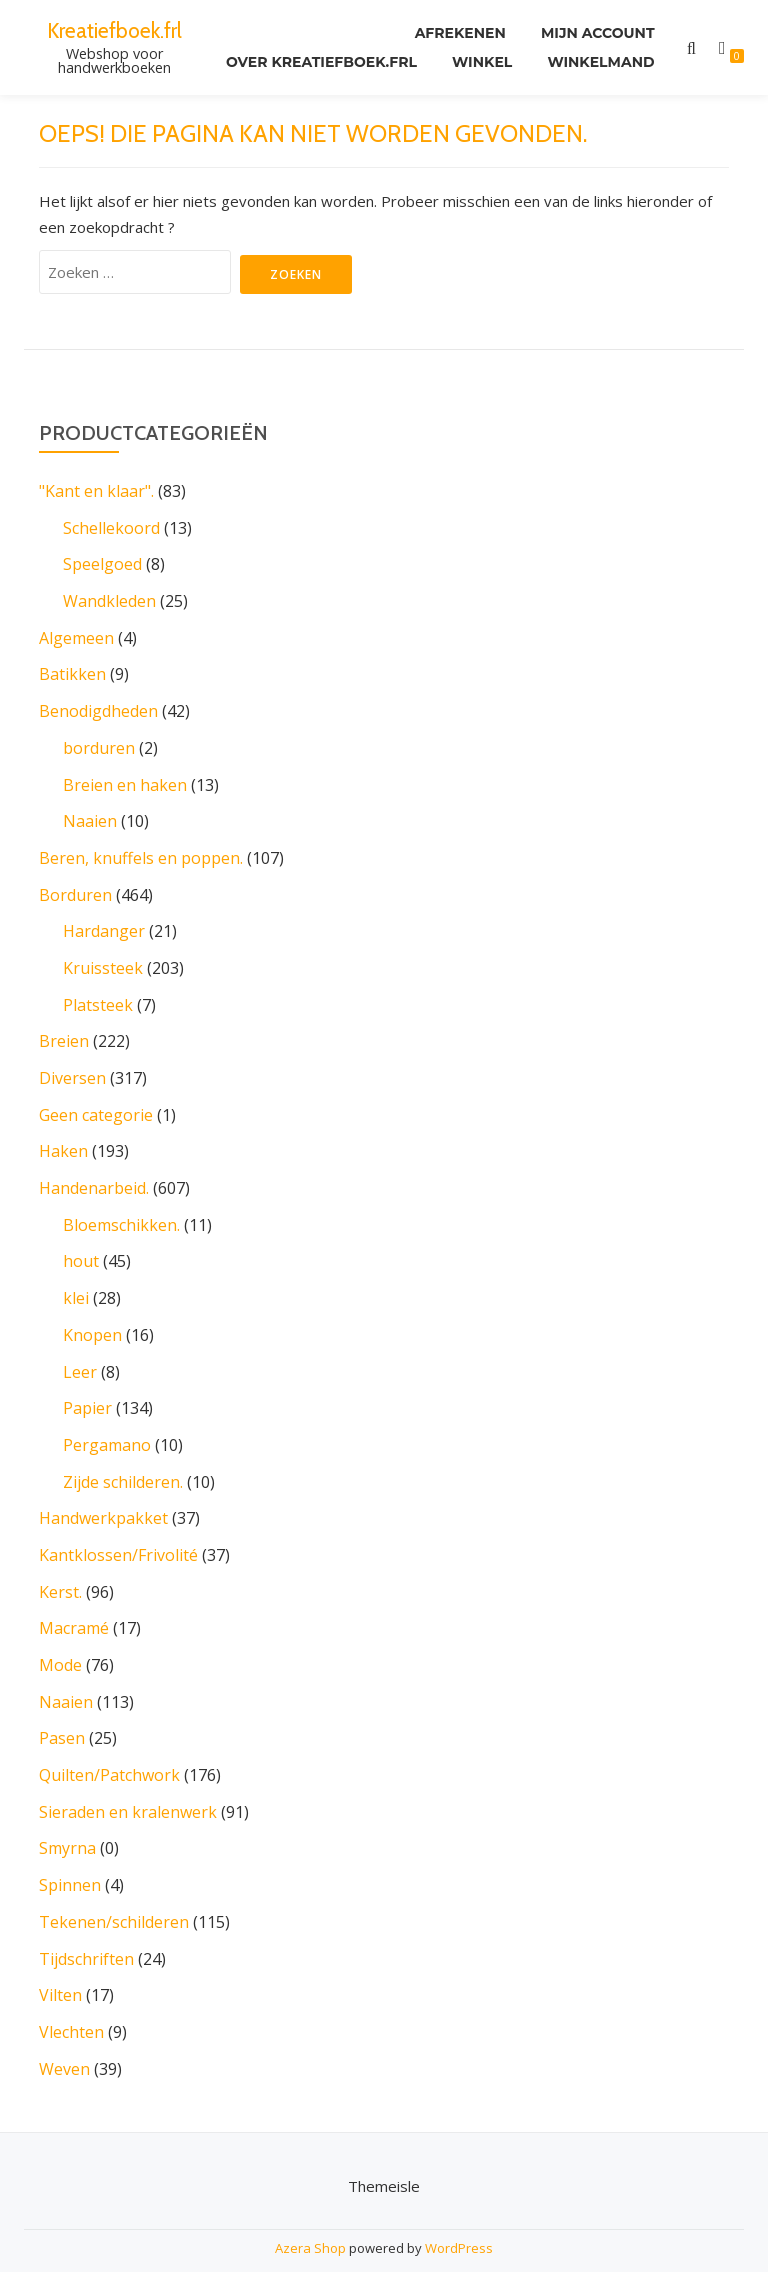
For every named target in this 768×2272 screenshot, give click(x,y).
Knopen (92, 1319)
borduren (99, 743)
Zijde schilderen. (123, 1463)
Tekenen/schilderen (114, 1895)
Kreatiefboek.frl (114, 30)
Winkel (481, 62)
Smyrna (67, 1823)
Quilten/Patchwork (109, 1751)
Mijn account (598, 34)
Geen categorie (96, 1103)
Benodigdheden (98, 707)
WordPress (459, 2218)
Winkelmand (600, 62)
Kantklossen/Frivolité (118, 1535)
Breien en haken (125, 779)
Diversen (72, 1067)
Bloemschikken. (121, 1211)
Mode (60, 1643)
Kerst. (60, 1571)
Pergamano (107, 1427)
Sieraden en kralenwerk (128, 1787)
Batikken (72, 671)
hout (81, 1247)
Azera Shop (310, 2218)
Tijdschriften (86, 1931)
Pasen (62, 1715)
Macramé (74, 1607)
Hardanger (104, 923)
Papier (87, 1391)
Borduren (75, 887)
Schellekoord (111, 527)
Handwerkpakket (103, 1499)
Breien (64, 1031)
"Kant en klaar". (96, 491)
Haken (63, 1139)
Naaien (90, 815)
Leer (80, 1355)
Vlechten (71, 2003)
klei (76, 1283)
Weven (64, 2039)
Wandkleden (109, 599)
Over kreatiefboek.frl (319, 62)
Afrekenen (458, 34)
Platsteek (98, 995)
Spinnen (70, 1859)
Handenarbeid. (94, 1175)
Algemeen (76, 635)
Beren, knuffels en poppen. (141, 851)
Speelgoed (102, 563)
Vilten (60, 1967)
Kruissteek (103, 959)
